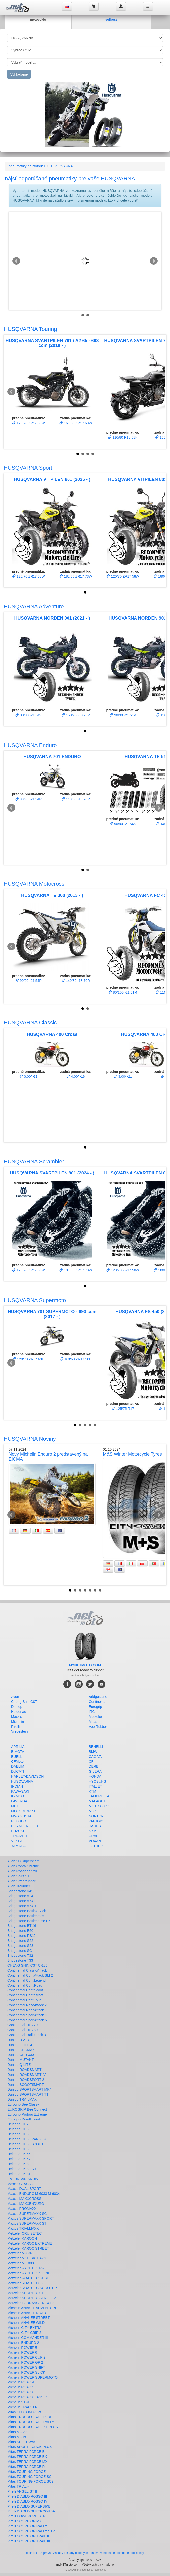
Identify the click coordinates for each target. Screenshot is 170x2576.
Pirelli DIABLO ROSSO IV (27, 2501)
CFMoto (17, 1761)
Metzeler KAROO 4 (22, 2238)
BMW (93, 1752)
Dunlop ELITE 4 (19, 2045)
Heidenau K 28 (19, 2124)
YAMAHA (18, 1846)
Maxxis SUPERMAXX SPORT (30, 2218)
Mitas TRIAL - (18, 2486)
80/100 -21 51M (122, 992)
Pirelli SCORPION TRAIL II (28, 2536)
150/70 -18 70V (76, 715)
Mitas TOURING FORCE (26, 2472)
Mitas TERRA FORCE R (26, 2467)
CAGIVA (95, 1757)
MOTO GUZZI (100, 1806)
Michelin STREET (21, 2402)
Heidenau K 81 (19, 2174)
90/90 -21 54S (123, 824)
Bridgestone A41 (20, 1891)
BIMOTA (17, 1752)
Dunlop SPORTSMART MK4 (29, 2089)
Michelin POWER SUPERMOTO (32, 2377)
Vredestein (19, 1731)
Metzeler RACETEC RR (25, 2268)
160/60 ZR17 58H (76, 1359)
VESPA (17, 1841)
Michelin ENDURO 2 (23, 2343)
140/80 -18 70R (76, 799)
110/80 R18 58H (123, 437)
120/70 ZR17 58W (28, 423)
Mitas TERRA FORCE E (26, 2452)
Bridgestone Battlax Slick (26, 1911)
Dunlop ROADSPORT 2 (25, 2080)
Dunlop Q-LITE (19, 2065)
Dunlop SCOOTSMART (25, 2085)
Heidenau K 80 (19, 2164)
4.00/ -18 (76, 1076)
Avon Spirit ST (18, 1876)
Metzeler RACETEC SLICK (28, 2273)
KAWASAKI (20, 1791)
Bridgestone (98, 1697)
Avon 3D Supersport (23, 1861)
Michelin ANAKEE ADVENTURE (32, 2308)
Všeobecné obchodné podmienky (122, 2553)
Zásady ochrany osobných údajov (75, 2553)
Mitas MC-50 (17, 2437)
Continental (97, 1702)
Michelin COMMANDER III (27, 2338)
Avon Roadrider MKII (23, 1871)
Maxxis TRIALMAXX (23, 2228)
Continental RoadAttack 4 (27, 2010)
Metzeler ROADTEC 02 (25, 2283)
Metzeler (95, 1717)
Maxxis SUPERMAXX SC (27, 2214)
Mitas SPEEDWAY (21, 2442)
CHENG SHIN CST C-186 (27, 1965)
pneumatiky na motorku (27, 166)
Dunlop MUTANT (20, 2060)
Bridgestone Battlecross (25, 1916)
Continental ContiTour (24, 2000)
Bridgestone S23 (20, 1946)
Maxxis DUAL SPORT (24, 2189)
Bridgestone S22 (20, 1941)
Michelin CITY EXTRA (24, 2328)
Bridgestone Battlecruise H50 (29, 1921)
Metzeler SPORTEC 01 (25, 2293)
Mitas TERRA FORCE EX (27, 2457)
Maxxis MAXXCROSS (24, 2199)
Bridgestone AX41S (22, 1906)
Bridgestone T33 (20, 1960)
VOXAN (95, 1841)
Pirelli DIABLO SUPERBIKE (29, 2506)
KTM (92, 1791)
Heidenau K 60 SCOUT (25, 2144)
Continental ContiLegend (26, 1980)
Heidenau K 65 (19, 2149)
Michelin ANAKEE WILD (26, 2323)
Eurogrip (95, 1707)
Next (154, 261)
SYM (92, 1831)
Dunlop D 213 (18, 2040)
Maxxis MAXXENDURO (25, 2204)
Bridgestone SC (19, 1951)
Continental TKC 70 (22, 2025)
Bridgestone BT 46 (21, 1926)
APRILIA (18, 1747)
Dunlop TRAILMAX (22, 2099)
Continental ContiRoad (24, 1985)
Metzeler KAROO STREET (28, 2248)
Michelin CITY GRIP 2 (24, 2333)
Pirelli (15, 1726)
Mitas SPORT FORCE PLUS (29, 2447)
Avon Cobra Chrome (23, 1866)
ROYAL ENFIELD (24, 1826)
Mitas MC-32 (17, 2432)
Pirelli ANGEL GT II (22, 2491)
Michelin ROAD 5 (20, 2387)
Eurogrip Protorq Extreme (27, 2114)
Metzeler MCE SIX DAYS (26, 2258)
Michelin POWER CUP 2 (26, 2357)
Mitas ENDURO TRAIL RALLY (30, 2422)
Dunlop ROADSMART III (26, 2070)
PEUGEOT (19, 1821)
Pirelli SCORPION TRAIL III (28, 2541)
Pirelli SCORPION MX (24, 2521)
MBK (15, 1806)
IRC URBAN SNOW (22, 2179)
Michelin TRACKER (22, 2407)
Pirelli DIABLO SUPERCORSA (31, 2511)
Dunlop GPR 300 (20, 2055)
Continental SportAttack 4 (27, 2015)
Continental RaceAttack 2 (27, 2005)
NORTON (96, 1816)
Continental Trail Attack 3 (26, 2035)
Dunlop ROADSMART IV (26, 2075)
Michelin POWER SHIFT (26, 2367)
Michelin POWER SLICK (26, 2372)
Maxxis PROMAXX (21, 2209)
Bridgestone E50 (20, 1931)
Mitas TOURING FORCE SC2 (30, 2481)
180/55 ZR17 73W (75, 576)
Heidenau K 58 (19, 2129)
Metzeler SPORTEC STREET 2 (31, 2298)
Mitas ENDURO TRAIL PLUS (29, 2417)
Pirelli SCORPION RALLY (27, 2526)
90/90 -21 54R (28, 799)
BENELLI (96, 1747)
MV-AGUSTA (21, 1816)
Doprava (45, 2553)
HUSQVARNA (62, 166)
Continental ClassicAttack (27, 1970)
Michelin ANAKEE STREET (28, 2318)
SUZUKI (17, 1831)
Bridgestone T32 (20, 1955)
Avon (15, 1697)
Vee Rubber (98, 1726)
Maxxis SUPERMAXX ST (26, 2223)
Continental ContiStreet (25, 1995)
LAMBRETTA (99, 1796)
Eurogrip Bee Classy (23, 2104)
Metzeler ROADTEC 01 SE (28, 2278)
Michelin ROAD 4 (20, 2382)
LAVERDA (19, 1801)
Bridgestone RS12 (21, 1936)
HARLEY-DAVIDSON (27, 1776)
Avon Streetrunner (21, 1881)
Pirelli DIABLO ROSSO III (27, 2496)
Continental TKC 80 (22, 2030)
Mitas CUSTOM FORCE (26, 2412)
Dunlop (16, 1707)
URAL (93, 1836)
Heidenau (18, 1712)
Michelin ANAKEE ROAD (26, 2313)
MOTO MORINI (23, 1811)
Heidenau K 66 (19, 2154)
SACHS (95, 1826)
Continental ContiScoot (25, 1990)
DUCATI (17, 1771)
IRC (92, 1712)
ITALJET (95, 1786)
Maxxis (16, 1717)
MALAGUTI (98, 1801)
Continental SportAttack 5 (27, 2020)
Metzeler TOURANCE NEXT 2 (30, 2303)
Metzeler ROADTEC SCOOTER (32, 2288)
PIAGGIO (96, 1821)
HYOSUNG (97, 1781)
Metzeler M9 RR (20, 2253)
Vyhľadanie (19, 74)
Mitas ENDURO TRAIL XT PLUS (32, 2427)
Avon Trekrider (18, 1886)
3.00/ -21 (28, 1076)
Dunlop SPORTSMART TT (27, 2094)
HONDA (95, 1776)
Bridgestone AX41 (21, 1901)
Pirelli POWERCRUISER (26, 2516)
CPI (92, 1761)
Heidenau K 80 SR (21, 2169)
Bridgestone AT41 (21, 1896)
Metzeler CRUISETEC (24, 2233)
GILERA (95, 1771)
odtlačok (31, 2553)
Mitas (93, 1722)
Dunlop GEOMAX (21, 2050)
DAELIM (17, 1766)
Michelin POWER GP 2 (25, 2362)
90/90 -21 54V (28, 715)
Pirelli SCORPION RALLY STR (31, 2531)
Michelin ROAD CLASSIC (27, 2397)
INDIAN (17, 1786)
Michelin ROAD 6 (20, 2392)
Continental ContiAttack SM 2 (30, 1975)
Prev (16, 261)
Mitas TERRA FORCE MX (27, 2462)
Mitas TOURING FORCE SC (29, 2476)
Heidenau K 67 (19, 2159)
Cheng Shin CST (24, 1702)
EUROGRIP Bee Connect (27, 2109)
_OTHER (96, 1846)
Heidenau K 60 (19, 2134)
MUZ (92, 1811)
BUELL (16, 1757)
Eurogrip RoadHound (23, 2119)
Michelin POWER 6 (22, 2352)
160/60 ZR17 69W (75, 423)
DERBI (94, 1766)
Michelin (17, 1722)
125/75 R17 (123, 1409)
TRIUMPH (19, 1836)
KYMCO (17, 1796)
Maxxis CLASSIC (20, 2184)
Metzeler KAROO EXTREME (29, 2243)
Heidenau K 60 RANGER (26, 2139)
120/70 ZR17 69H (28, 1359)
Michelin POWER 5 (22, 2347)
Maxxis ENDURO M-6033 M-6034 (33, 2194)
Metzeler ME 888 (20, 2263)
